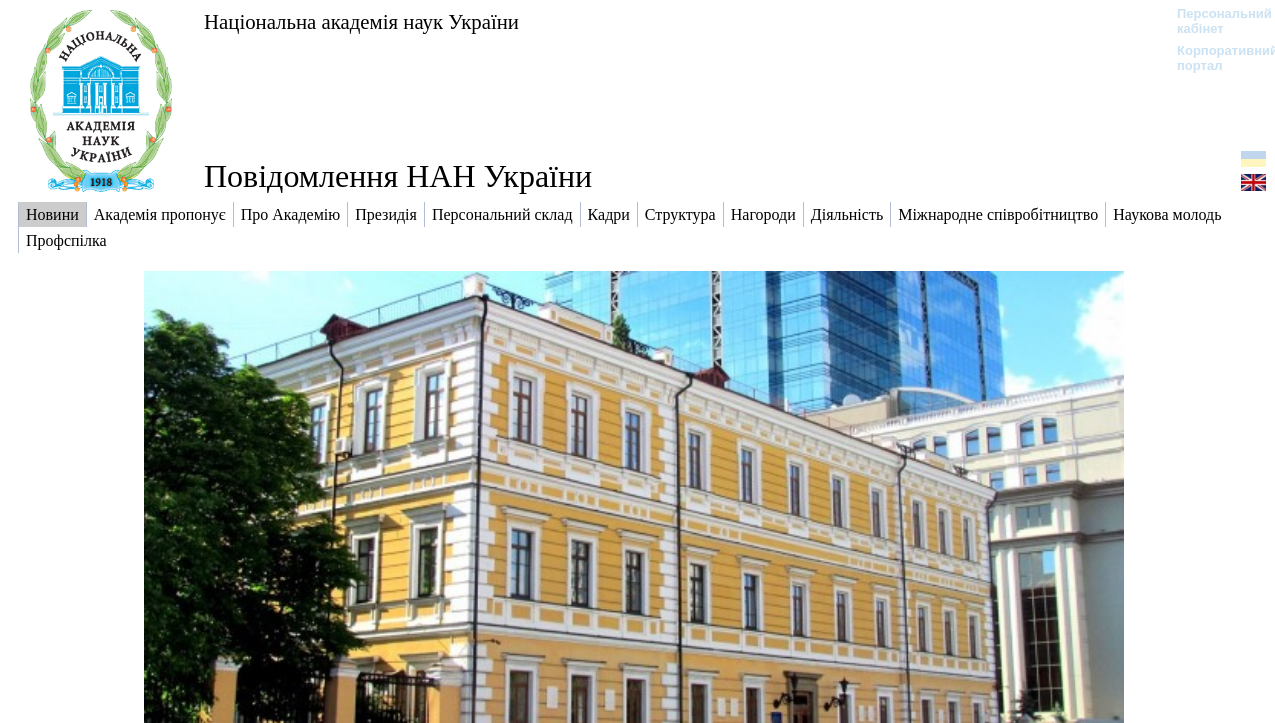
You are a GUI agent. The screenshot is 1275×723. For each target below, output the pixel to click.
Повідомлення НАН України (398, 176)
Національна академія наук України (361, 21)
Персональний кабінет (1214, 21)
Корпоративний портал (1214, 58)
